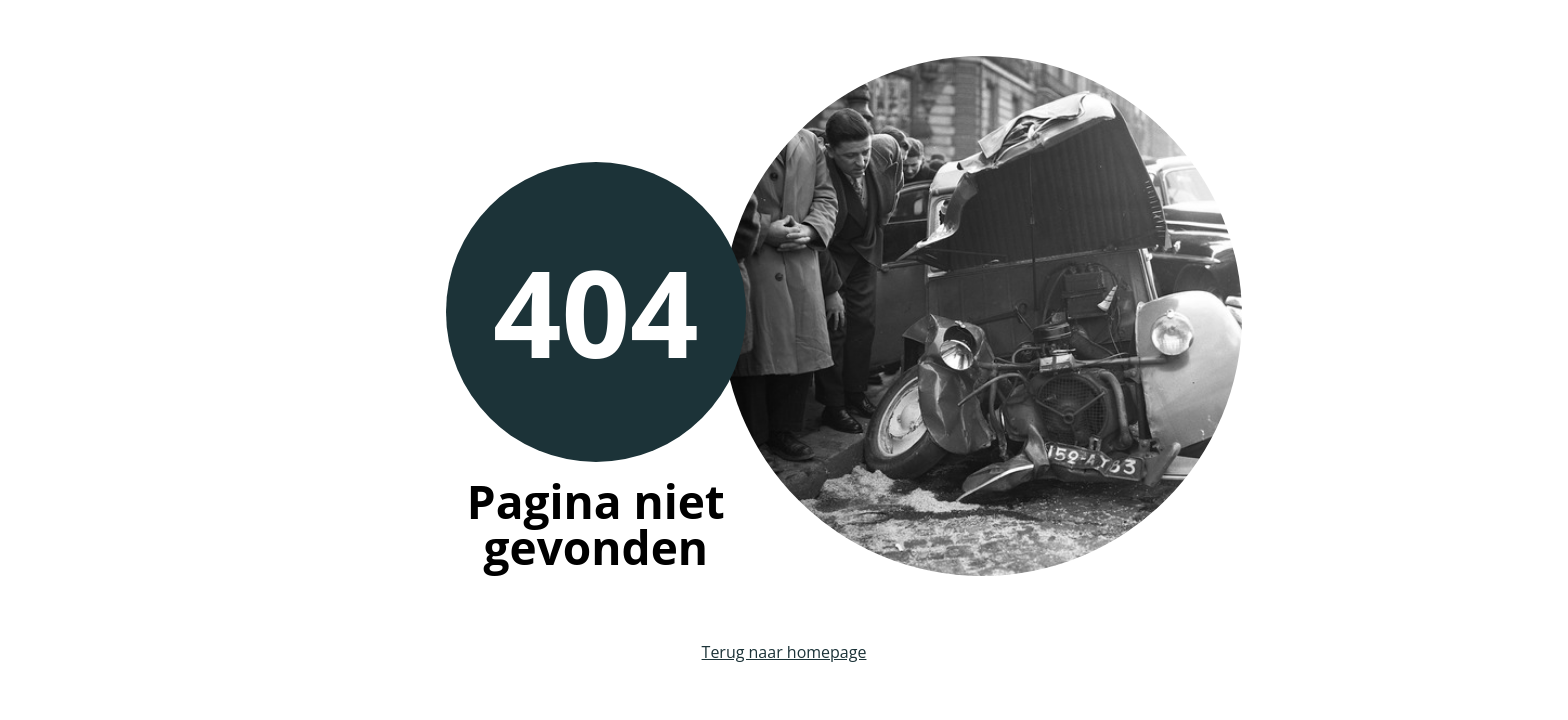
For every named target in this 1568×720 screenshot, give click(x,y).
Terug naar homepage (784, 652)
